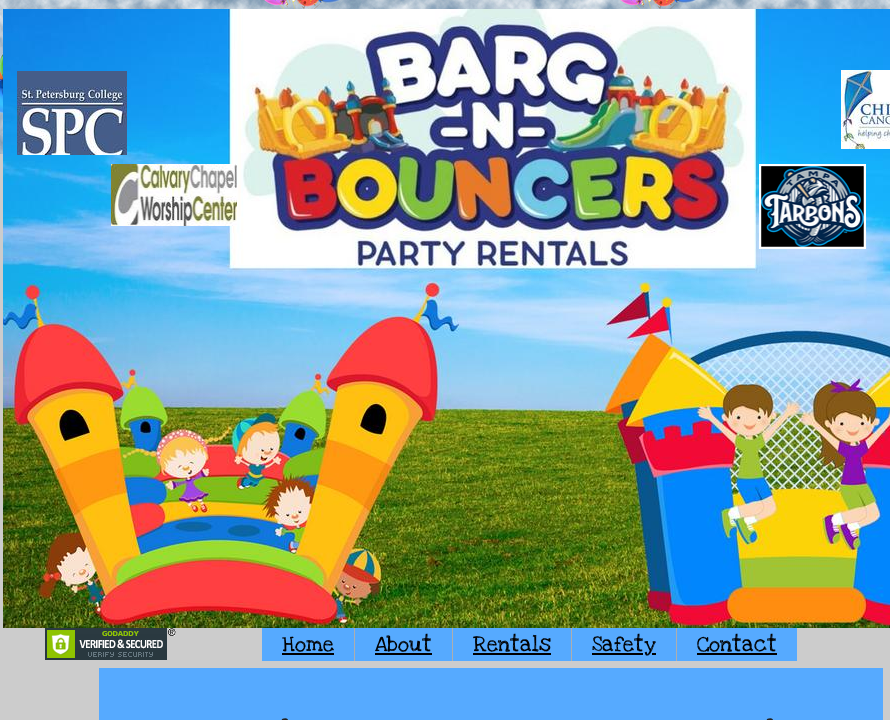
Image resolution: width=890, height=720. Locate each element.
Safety (624, 644)
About (403, 644)
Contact (737, 644)
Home (308, 644)
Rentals (512, 644)
